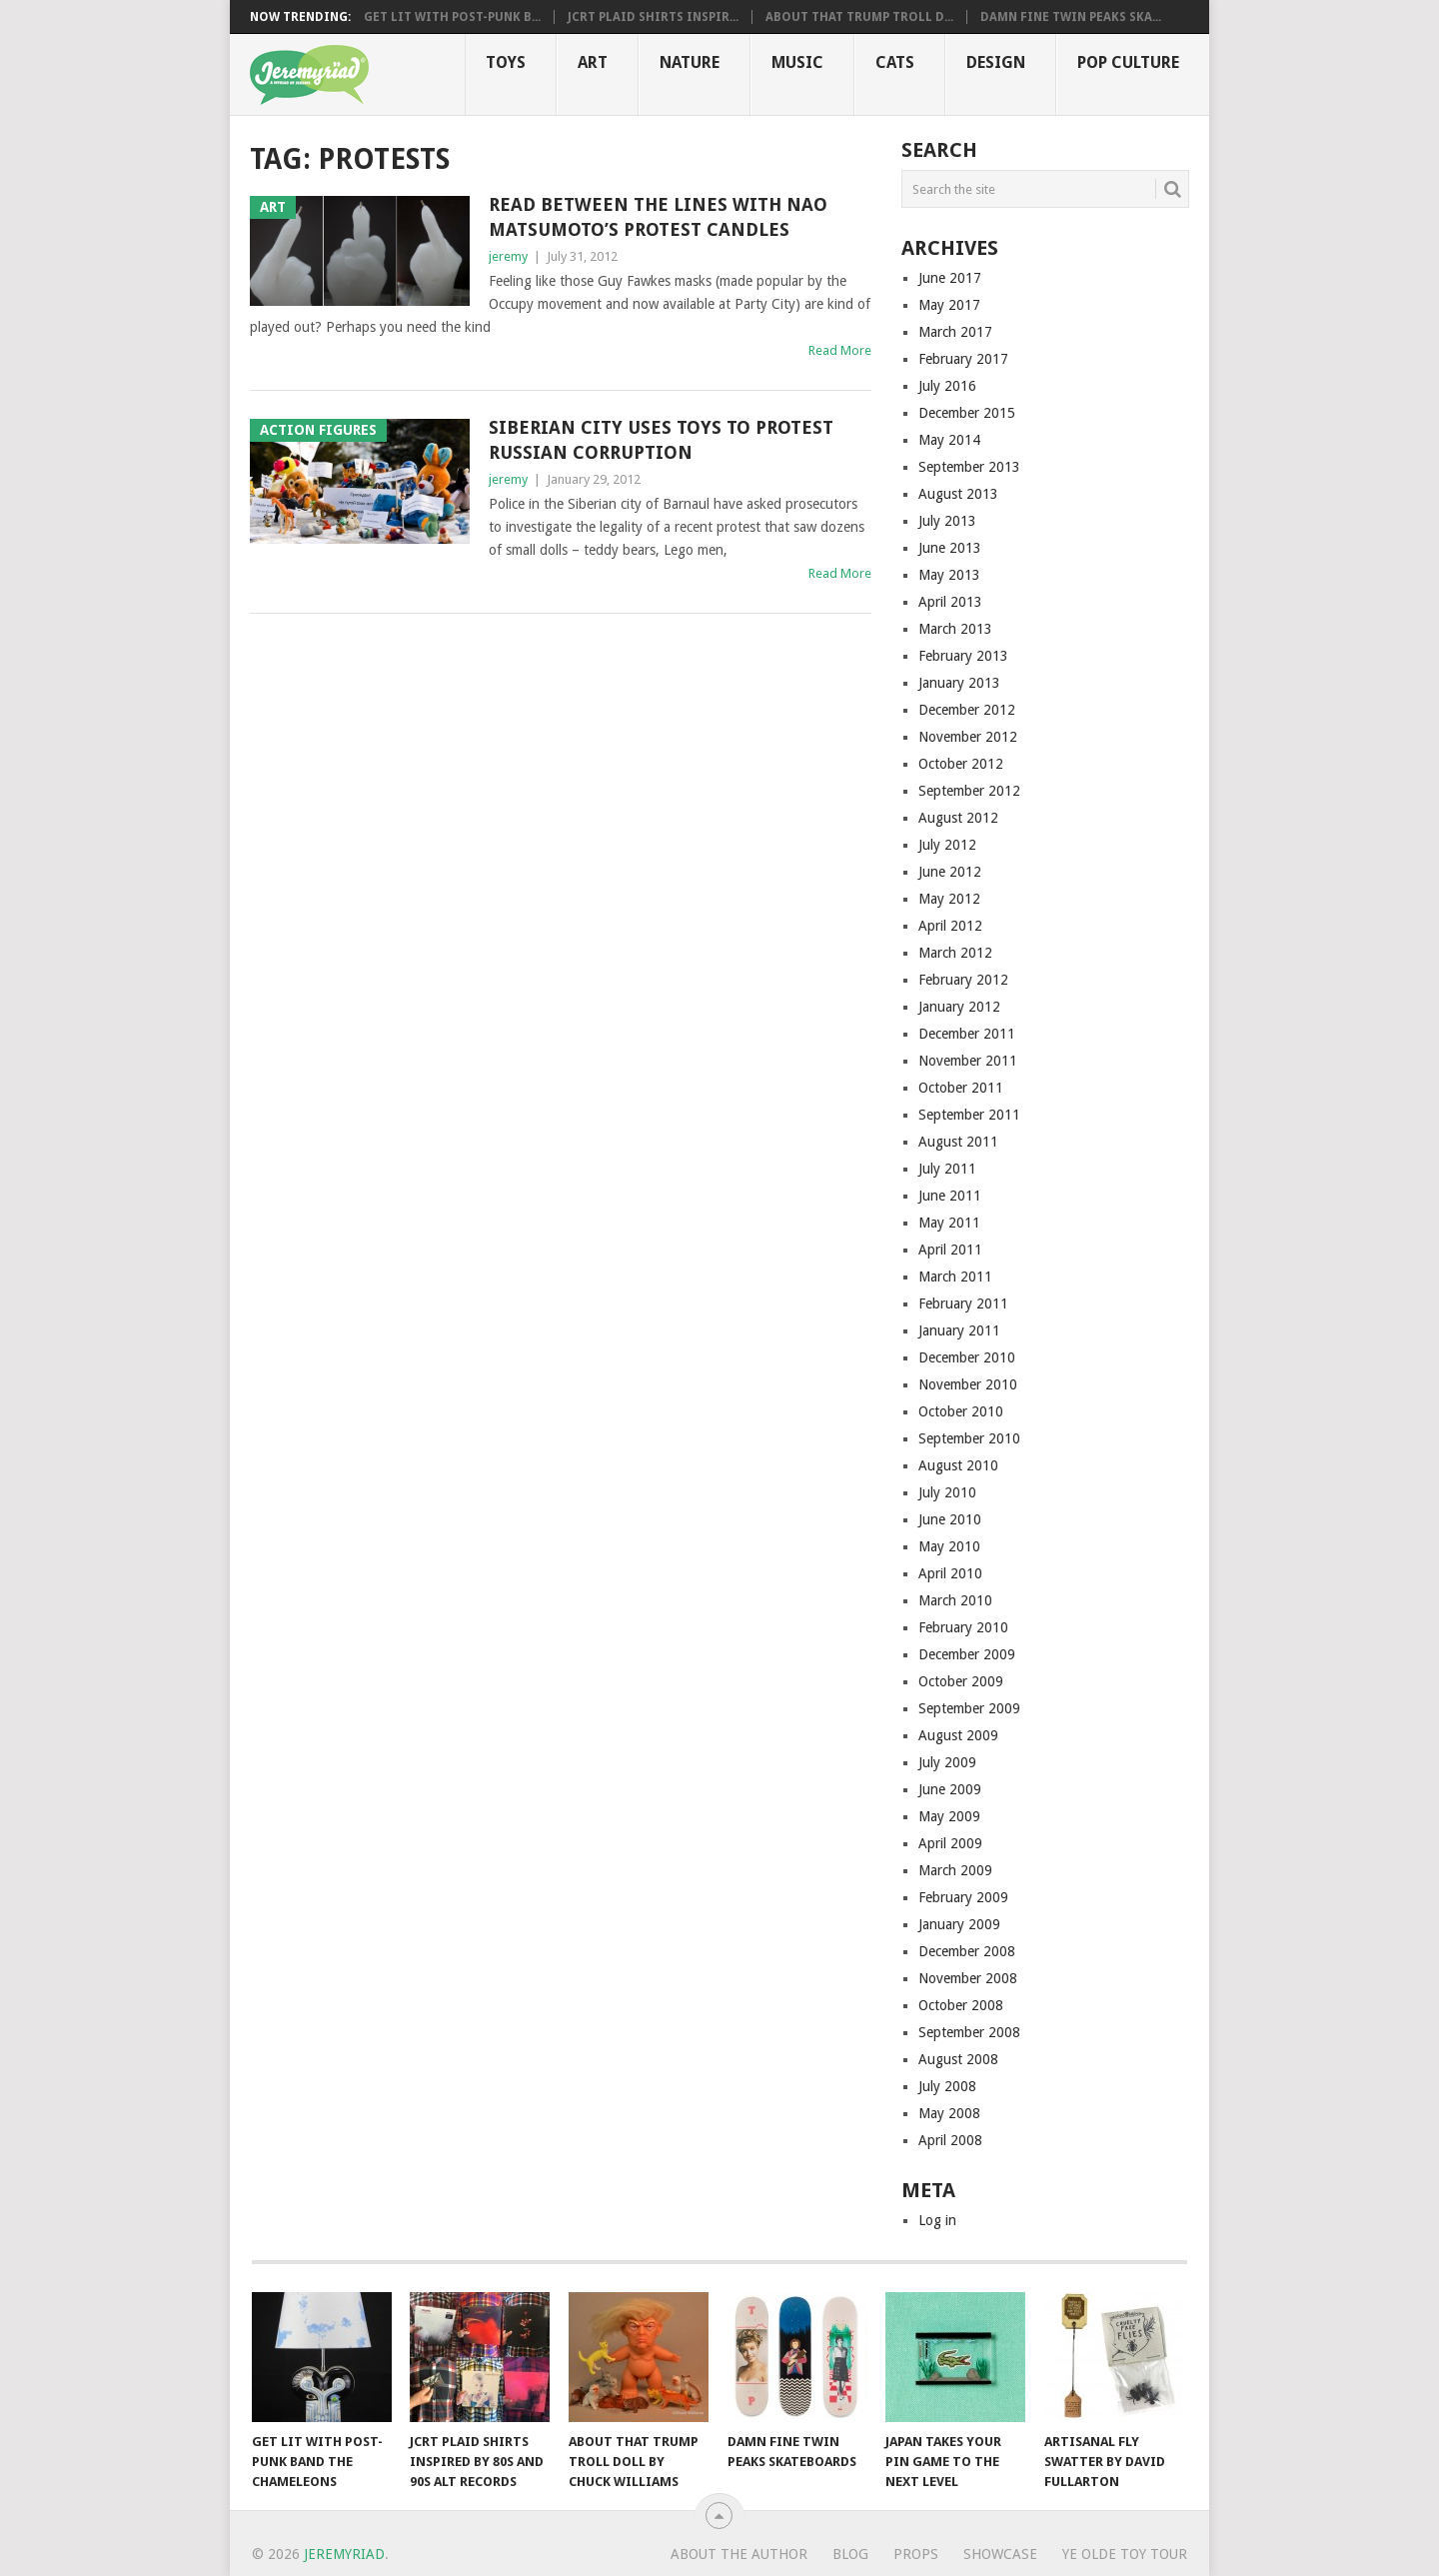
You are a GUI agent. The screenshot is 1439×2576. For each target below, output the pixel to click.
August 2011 (958, 1142)
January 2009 (959, 1924)
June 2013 (949, 548)
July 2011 (947, 1169)
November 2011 (967, 1061)
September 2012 (969, 791)
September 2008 (969, 2032)
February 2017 (963, 359)
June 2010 (949, 1519)
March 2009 (955, 1870)
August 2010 (958, 1465)
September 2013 (969, 467)
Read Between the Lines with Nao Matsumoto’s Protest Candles (658, 217)
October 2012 (960, 764)
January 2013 (959, 683)
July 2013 (947, 521)
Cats (894, 62)
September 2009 (969, 1708)
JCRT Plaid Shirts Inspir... (653, 17)
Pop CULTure (1128, 62)
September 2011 (969, 1115)
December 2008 (966, 1951)
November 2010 (967, 1384)
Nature (690, 62)
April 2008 (950, 2140)
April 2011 (950, 1250)
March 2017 (955, 332)
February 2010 (963, 1627)
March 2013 (955, 629)
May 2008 (949, 2113)
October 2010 (960, 1411)
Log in (937, 2220)
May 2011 (949, 1223)
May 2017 (949, 305)
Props (915, 2554)
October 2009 (960, 1681)
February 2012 (963, 980)
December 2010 (966, 1357)
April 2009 (950, 1843)
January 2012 (959, 1007)
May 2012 (949, 899)
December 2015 (966, 413)
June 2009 (949, 1789)
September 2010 (969, 1438)
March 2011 (955, 1277)
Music (797, 62)
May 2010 (949, 1546)
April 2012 (950, 926)
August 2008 (958, 2059)
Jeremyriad (344, 2554)
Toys (506, 62)
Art (593, 62)
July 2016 (947, 386)
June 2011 (949, 1196)
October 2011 (960, 1088)
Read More (839, 350)
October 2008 (960, 2005)
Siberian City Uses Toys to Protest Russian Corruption (661, 440)
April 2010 (950, 1573)
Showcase (1000, 2554)
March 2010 (955, 1600)
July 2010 (947, 1492)
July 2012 (947, 845)
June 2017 (949, 278)
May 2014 (949, 440)
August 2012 (958, 818)
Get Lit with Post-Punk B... (452, 17)
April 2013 (950, 602)
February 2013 (963, 656)
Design (995, 62)
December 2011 (966, 1034)
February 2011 (963, 1303)
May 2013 (949, 575)
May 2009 (949, 1816)
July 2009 (947, 1762)
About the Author (739, 2554)
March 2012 (955, 953)
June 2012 (949, 872)
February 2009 (963, 1897)
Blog (850, 2554)
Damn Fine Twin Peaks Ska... (1070, 17)
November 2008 (967, 1978)
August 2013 (958, 494)
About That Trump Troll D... (859, 17)
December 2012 (966, 710)
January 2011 (959, 1330)
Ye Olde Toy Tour (1124, 2554)
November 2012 (967, 737)
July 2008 (947, 2086)
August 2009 (958, 1735)
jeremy (508, 256)
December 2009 (966, 1654)
